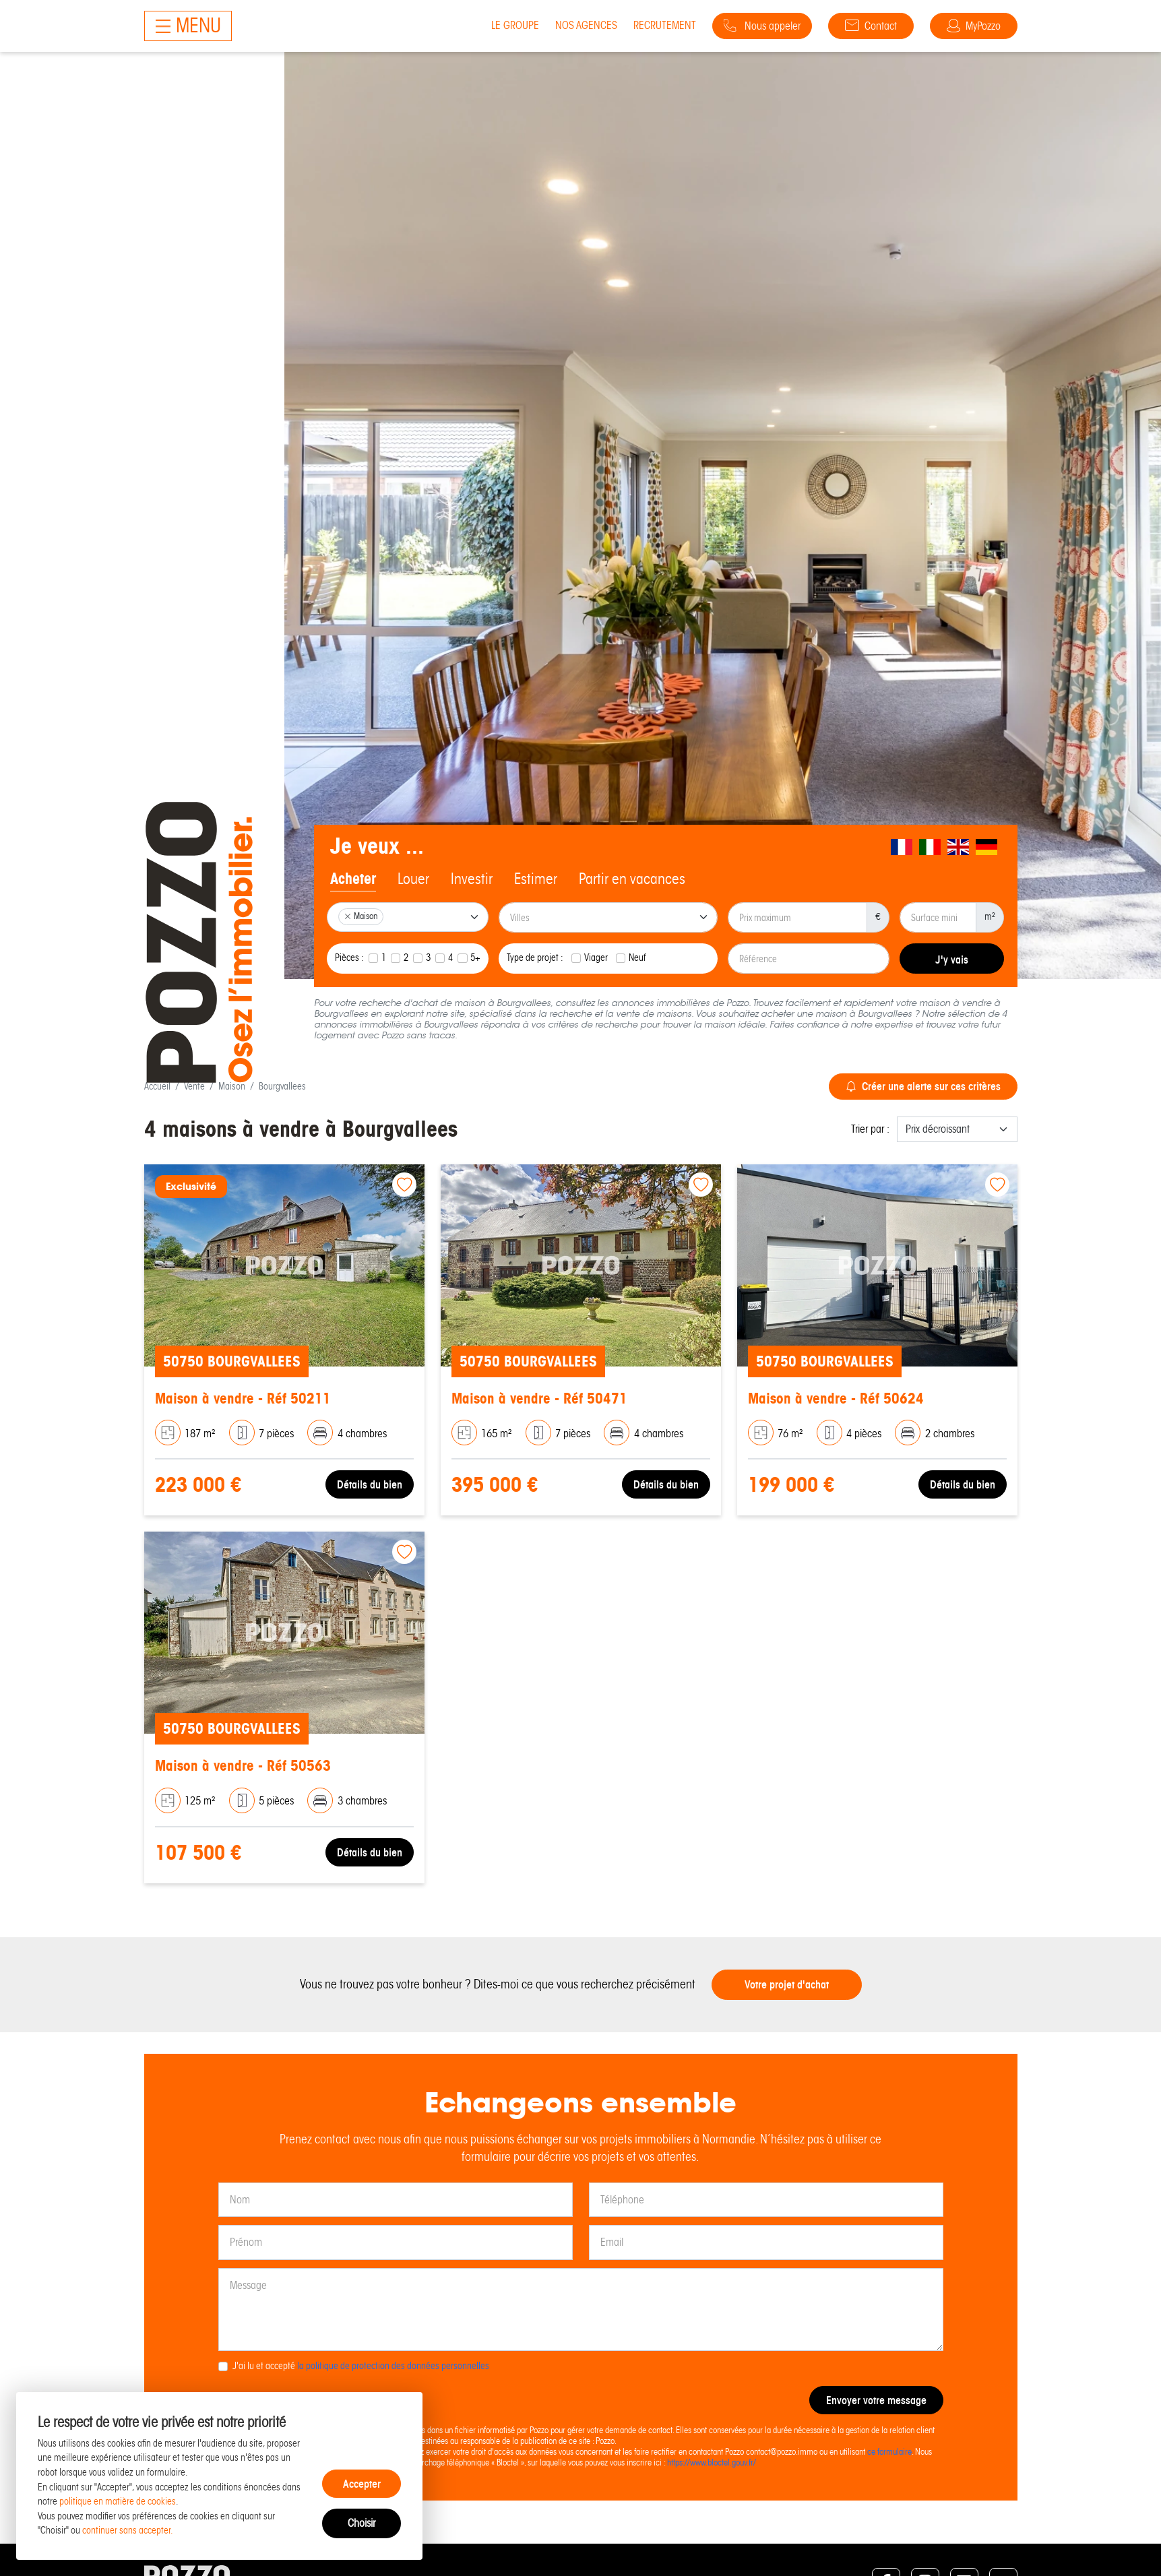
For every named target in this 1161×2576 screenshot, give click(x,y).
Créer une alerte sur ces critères (923, 1086)
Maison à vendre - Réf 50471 (539, 1398)
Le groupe (515, 25)
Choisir (361, 2523)
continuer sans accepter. (127, 2530)
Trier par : (870, 1129)
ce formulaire (889, 2452)
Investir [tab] (472, 878)
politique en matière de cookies (117, 2501)
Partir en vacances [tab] (632, 878)
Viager (596, 957)
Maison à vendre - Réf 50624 (836, 1398)
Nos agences (586, 25)
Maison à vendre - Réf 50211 (243, 1398)
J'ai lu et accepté (360, 2366)
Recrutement (664, 25)
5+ (475, 957)
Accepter (362, 2483)
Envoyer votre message (876, 2400)
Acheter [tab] (353, 878)
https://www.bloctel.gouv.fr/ (711, 2462)
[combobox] (408, 917)
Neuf (637, 957)
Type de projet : (535, 957)
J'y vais (951, 959)
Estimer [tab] (535, 878)
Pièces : (349, 957)
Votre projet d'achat (787, 1984)
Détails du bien (369, 1484)
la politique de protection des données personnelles (393, 2366)
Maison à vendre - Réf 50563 (243, 1766)
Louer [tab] (413, 878)
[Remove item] (347, 916)
